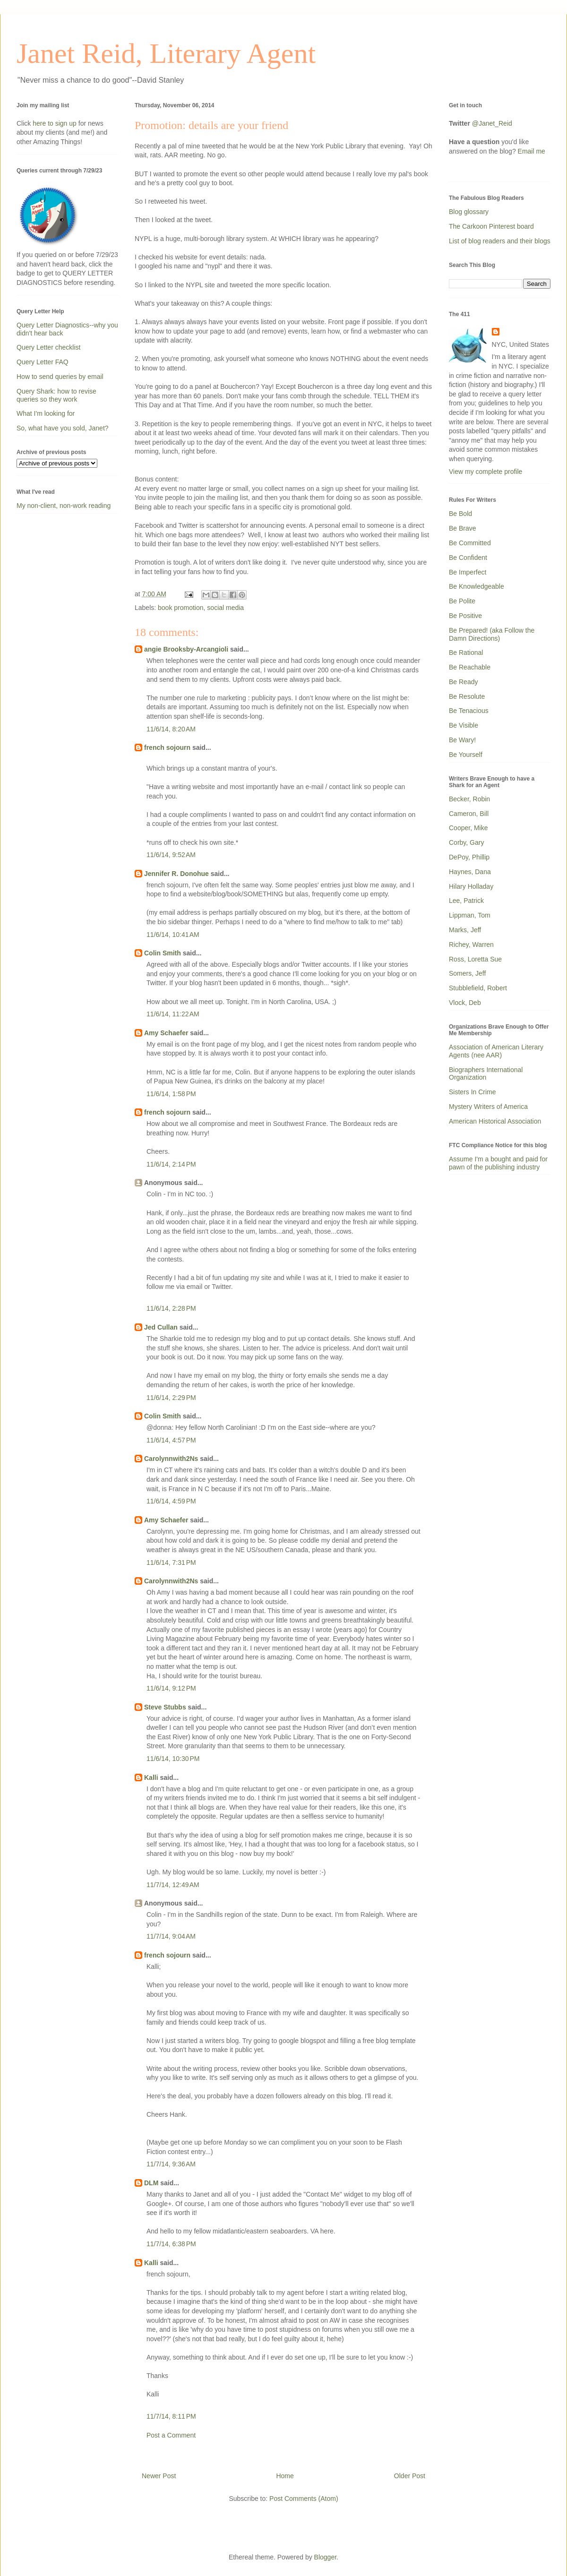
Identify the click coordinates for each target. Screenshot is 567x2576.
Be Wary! (462, 740)
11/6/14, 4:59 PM (171, 1501)
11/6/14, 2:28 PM (171, 1308)
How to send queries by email (60, 376)
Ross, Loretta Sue (475, 959)
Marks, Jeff (465, 930)
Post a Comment (171, 2435)
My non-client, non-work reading (64, 505)
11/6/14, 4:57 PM (171, 1440)
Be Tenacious (469, 710)
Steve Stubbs (165, 1707)
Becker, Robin (469, 799)
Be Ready (463, 682)
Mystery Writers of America (488, 1106)
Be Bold (460, 513)
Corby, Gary (466, 842)
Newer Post (159, 2476)
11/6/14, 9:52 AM (171, 855)
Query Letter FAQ (43, 362)
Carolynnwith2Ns (171, 1458)
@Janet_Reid (492, 123)
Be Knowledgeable (476, 586)
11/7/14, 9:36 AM (171, 2164)
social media (225, 607)
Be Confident (468, 557)
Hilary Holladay (471, 886)
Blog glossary (469, 211)
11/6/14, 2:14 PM (171, 1164)
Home (284, 2476)
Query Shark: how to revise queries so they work (56, 395)
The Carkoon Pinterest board (491, 226)
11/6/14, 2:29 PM (171, 1397)
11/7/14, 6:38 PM (171, 2244)
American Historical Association (495, 1121)
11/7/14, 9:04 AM (171, 1936)
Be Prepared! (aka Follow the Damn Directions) (491, 634)
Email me (531, 151)
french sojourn (167, 747)
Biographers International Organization (486, 1074)
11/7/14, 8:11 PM (171, 2416)
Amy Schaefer (166, 1033)
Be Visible (463, 725)
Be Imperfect (467, 572)
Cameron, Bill (469, 813)
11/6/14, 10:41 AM (172, 934)
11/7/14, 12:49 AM (172, 1885)
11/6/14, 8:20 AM (171, 729)
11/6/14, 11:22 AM (172, 1014)
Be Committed (470, 543)
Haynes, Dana (470, 872)
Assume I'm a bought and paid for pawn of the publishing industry (498, 1163)
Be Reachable (469, 667)
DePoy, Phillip (469, 857)
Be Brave (462, 528)
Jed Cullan (161, 1327)
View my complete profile (485, 471)
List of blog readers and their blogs (499, 241)
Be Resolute (467, 696)
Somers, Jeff (467, 973)
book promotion (181, 607)
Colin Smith (162, 953)
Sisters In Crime (472, 1092)
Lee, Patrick (466, 900)
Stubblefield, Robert (478, 988)
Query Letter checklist (48, 347)
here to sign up (55, 123)
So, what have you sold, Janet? (63, 428)
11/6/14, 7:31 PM (171, 1562)
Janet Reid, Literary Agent (166, 53)
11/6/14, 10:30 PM (172, 1758)
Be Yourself (465, 754)
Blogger (325, 2557)
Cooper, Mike (468, 828)
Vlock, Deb (465, 1002)
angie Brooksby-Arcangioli (186, 649)
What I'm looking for (46, 413)
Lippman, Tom (469, 915)
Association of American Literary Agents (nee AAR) (496, 1051)
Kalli (151, 1777)
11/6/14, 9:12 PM (171, 1688)
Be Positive (465, 615)
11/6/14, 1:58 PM (171, 1094)
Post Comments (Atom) (303, 2498)
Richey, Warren (471, 944)
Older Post (409, 2476)
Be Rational (466, 652)
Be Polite (462, 601)
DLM (151, 2183)
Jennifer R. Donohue (176, 873)
